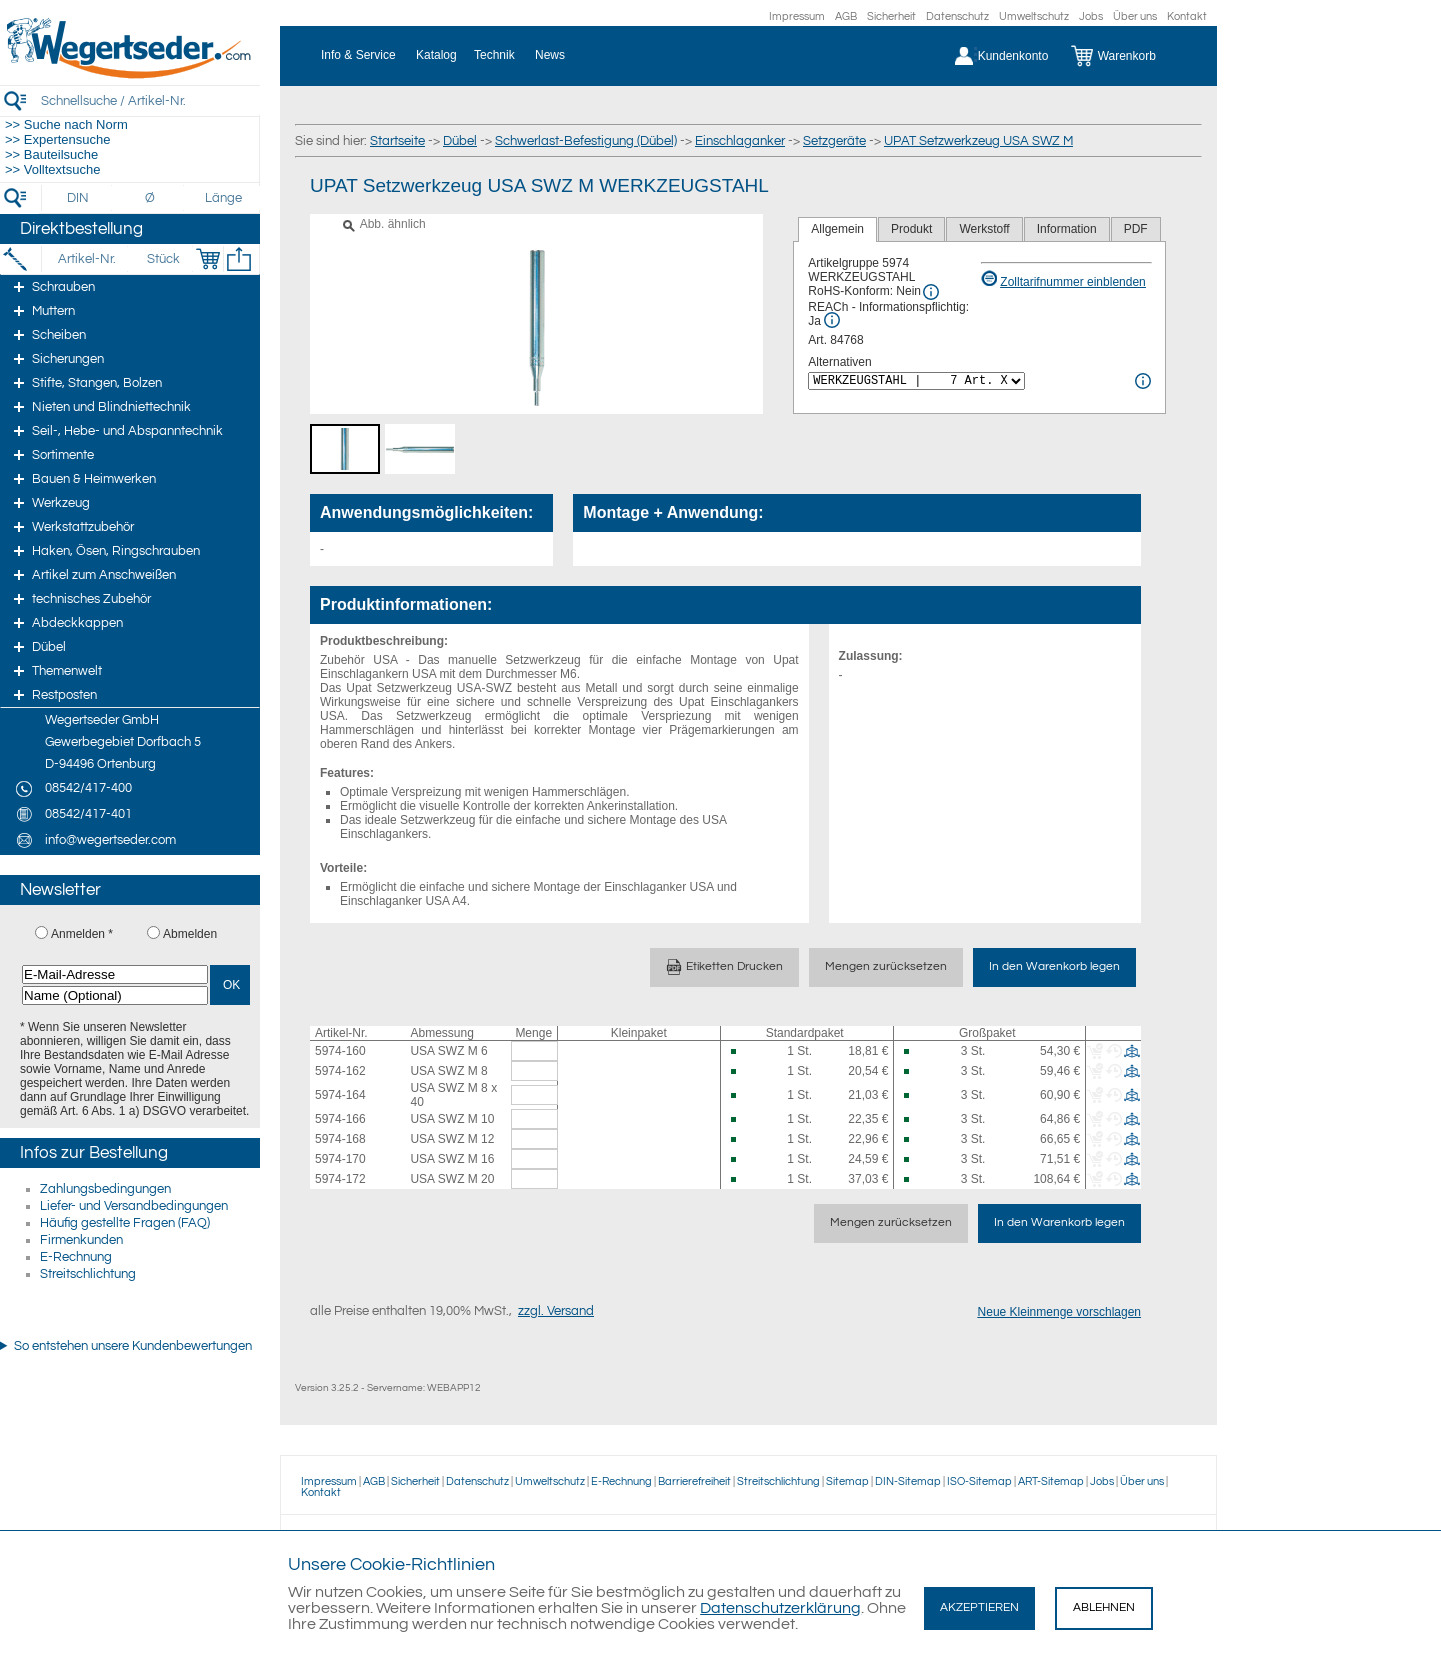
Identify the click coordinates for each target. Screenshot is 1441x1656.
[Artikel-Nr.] (86, 259)
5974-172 (340, 1179)
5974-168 (340, 1139)
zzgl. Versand (556, 1311)
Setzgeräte (834, 141)
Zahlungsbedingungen (105, 1189)
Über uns (1135, 16)
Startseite (397, 141)
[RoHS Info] (931, 292)
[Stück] (162, 259)
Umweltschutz (1034, 16)
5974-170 (340, 1159)
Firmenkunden (81, 1240)
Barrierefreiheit (694, 1481)
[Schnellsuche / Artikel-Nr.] (150, 100)
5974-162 (340, 1071)
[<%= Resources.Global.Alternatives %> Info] (1143, 381)
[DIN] (78, 198)
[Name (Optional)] (115, 995)
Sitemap (847, 1481)
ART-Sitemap (1051, 1481)
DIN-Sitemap (908, 1481)
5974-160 (340, 1051)
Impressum (797, 16)
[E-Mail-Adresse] (115, 974)
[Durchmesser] (151, 198)
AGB (846, 16)
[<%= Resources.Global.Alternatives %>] (916, 381)
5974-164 (340, 1095)
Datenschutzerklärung (780, 1608)
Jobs (1091, 16)
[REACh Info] (832, 320)
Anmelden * (82, 934)
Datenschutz (957, 16)
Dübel (460, 141)
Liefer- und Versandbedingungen (134, 1206)
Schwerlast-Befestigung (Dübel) (586, 141)
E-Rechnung (76, 1257)
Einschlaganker (740, 141)
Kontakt (1187, 16)
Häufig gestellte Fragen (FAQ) (125, 1223)
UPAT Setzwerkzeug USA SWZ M (978, 141)
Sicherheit (891, 16)
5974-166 (340, 1119)
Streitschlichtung (88, 1274)
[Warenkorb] (1128, 56)
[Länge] (223, 198)
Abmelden (190, 934)
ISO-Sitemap (979, 1481)
